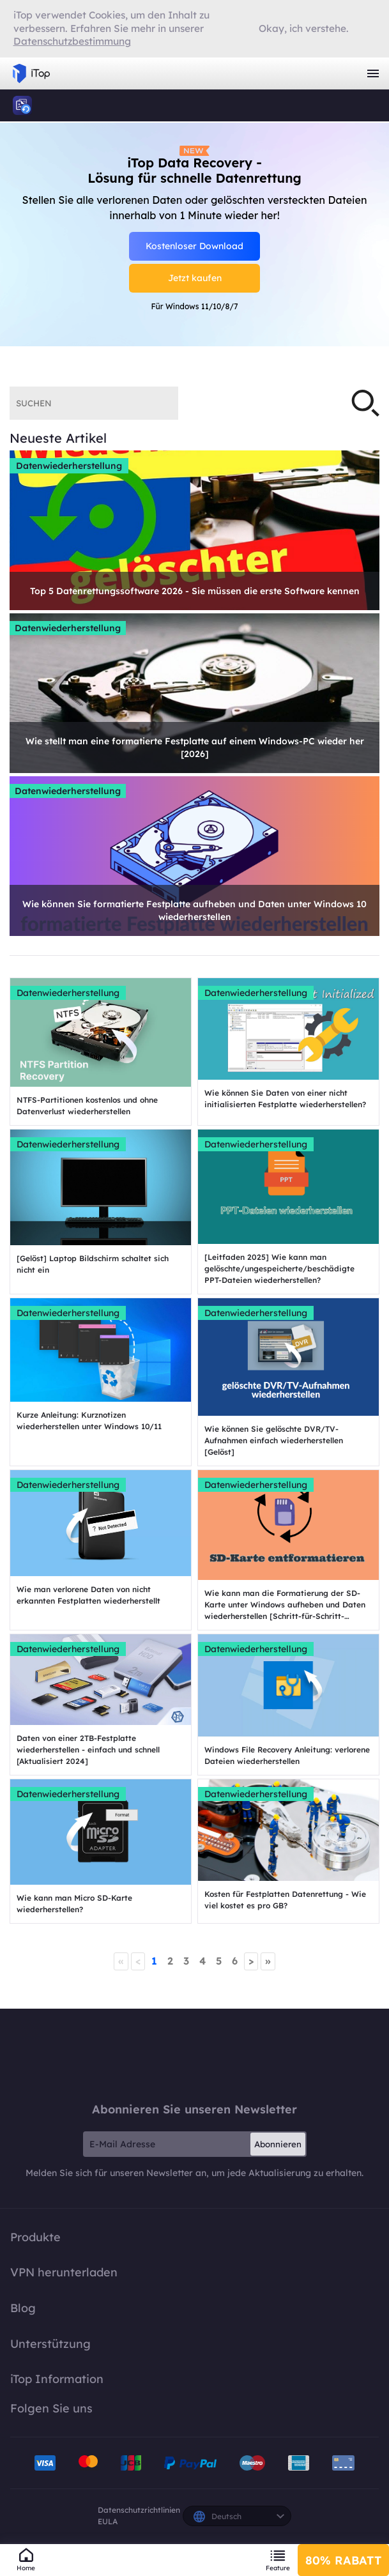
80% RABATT (343, 2560)
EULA (108, 2521)
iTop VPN (31, 73)
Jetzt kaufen (195, 278)
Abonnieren (277, 2144)
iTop (22, 105)
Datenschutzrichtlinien (139, 2510)
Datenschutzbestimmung (72, 41)
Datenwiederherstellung (69, 465)
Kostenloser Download (194, 246)
